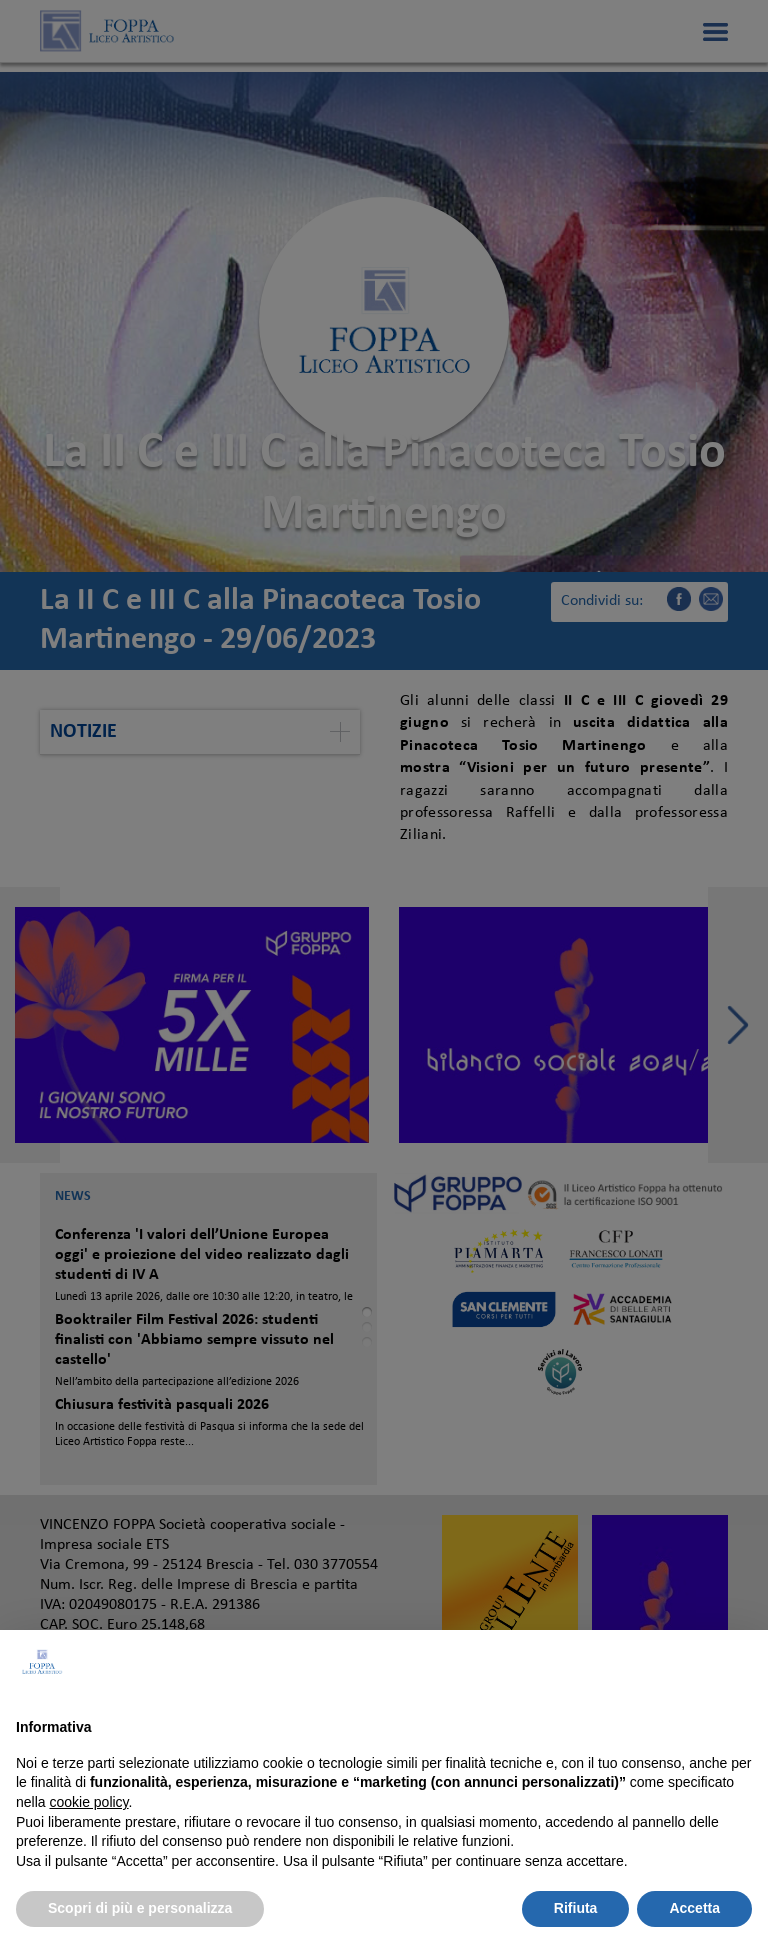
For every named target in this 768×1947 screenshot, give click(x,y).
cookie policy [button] (88, 1802)
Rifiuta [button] (576, 1908)
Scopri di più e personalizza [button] (140, 1908)
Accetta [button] (694, 1908)
